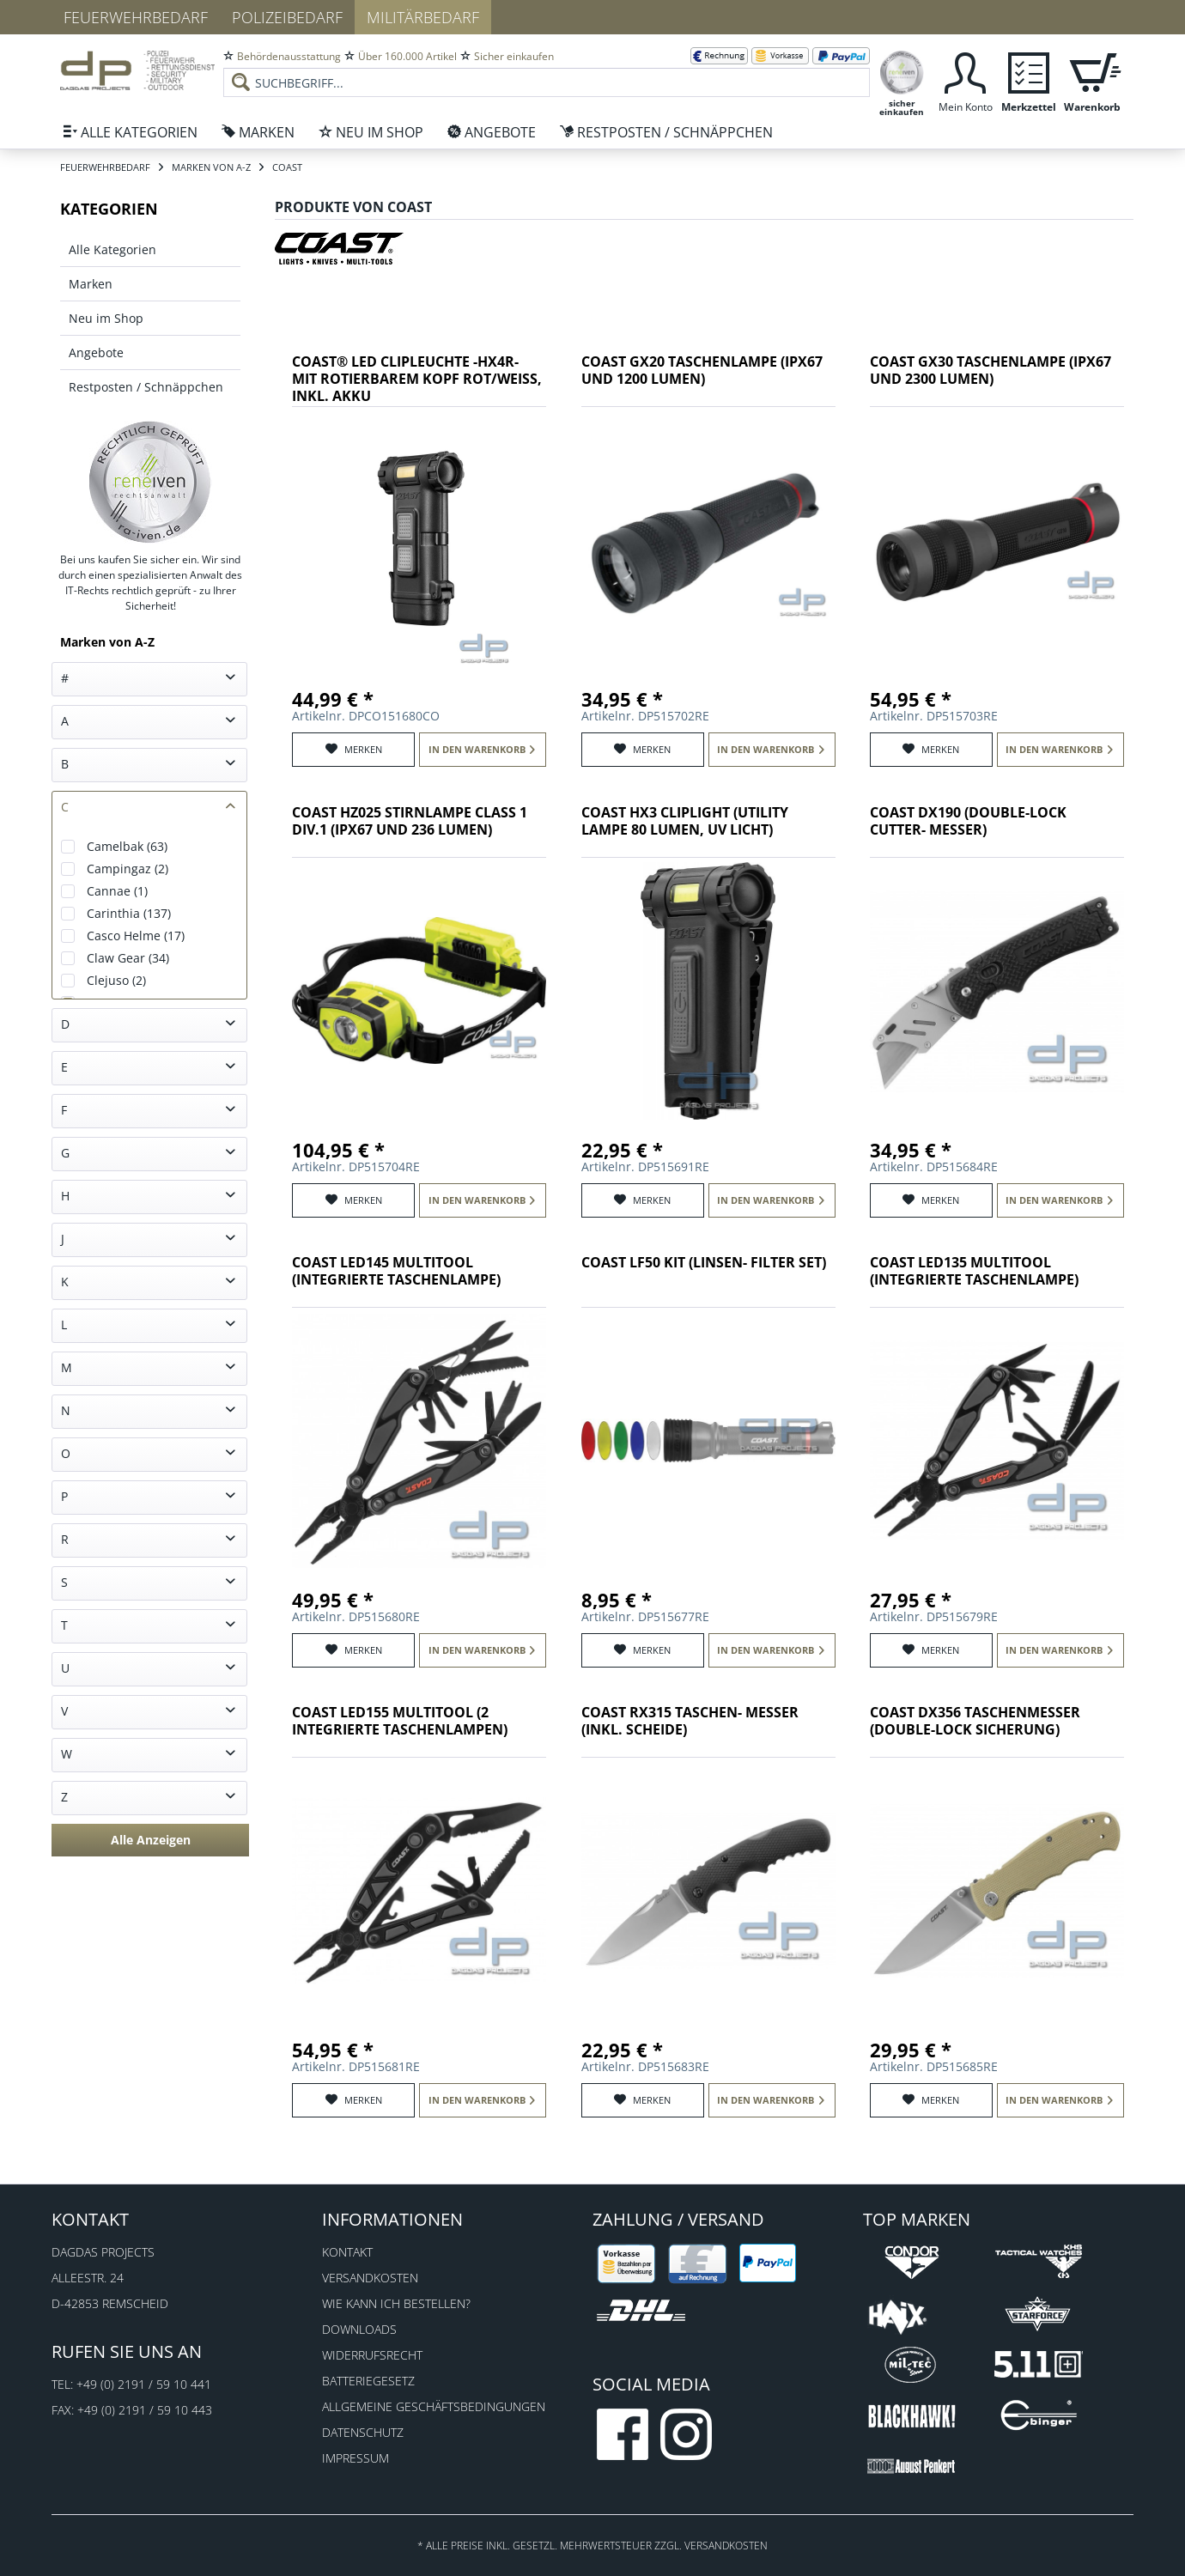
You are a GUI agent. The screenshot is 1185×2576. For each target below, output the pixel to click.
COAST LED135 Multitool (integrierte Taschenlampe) (974, 1271)
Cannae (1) (117, 891)
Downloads (359, 2329)
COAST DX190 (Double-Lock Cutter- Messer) (968, 821)
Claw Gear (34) (128, 958)
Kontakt (347, 2252)
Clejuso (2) (116, 980)
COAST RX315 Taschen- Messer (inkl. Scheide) (690, 1721)
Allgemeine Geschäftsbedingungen (433, 2406)
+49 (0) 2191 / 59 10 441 (143, 2384)
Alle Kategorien (112, 249)
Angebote (96, 352)
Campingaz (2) (127, 868)
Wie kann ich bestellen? (396, 2303)
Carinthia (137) (129, 913)
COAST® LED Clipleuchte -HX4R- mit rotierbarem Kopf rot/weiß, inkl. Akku (417, 379)
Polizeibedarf (287, 17)
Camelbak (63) (127, 846)
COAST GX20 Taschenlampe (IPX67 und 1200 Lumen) (702, 370)
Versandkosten (370, 2277)
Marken (90, 284)
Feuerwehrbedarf (136, 17)
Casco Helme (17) (136, 935)
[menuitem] (546, 68)
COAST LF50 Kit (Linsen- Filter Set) (703, 1263)
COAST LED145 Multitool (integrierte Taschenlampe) (396, 1271)
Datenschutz (363, 2432)
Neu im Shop (106, 318)
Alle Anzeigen (151, 1840)
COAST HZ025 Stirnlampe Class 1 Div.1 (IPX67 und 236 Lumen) (409, 821)
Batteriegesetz (368, 2380)
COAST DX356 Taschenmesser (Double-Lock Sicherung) (975, 1721)
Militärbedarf (423, 17)
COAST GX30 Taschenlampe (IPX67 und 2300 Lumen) (990, 370)
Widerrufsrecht (372, 2355)
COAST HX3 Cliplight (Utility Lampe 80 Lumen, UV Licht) (684, 821)
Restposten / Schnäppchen (146, 387)
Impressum (355, 2458)
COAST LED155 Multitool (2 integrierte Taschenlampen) (399, 1721)
